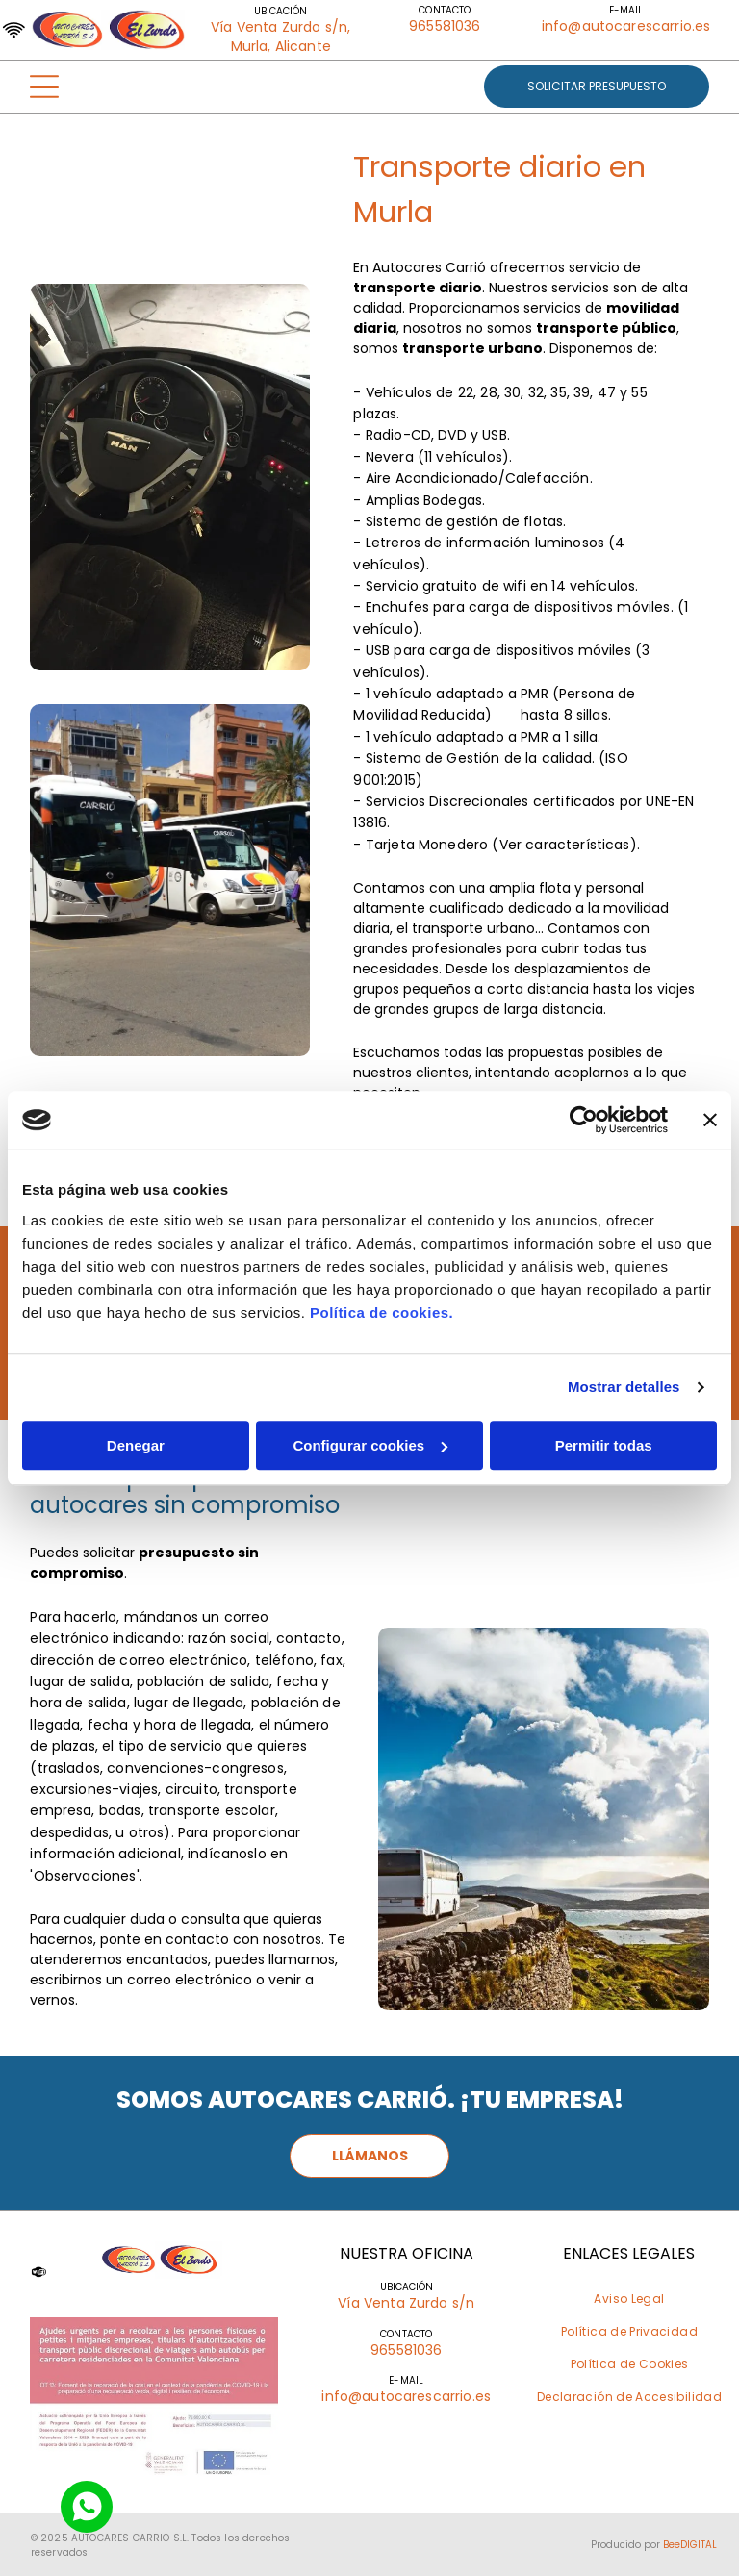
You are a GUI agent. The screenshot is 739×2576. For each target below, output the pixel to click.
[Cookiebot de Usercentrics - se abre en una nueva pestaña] (583, 1119)
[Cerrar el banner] (710, 1119)
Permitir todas (603, 1445)
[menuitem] (628, 2299)
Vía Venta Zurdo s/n (406, 2302)
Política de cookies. (381, 1312)
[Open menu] (44, 86)
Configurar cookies (370, 1445)
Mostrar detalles (624, 1386)
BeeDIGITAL (690, 2545)
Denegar (136, 1445)
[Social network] (87, 2509)
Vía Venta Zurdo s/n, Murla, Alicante (280, 36)
